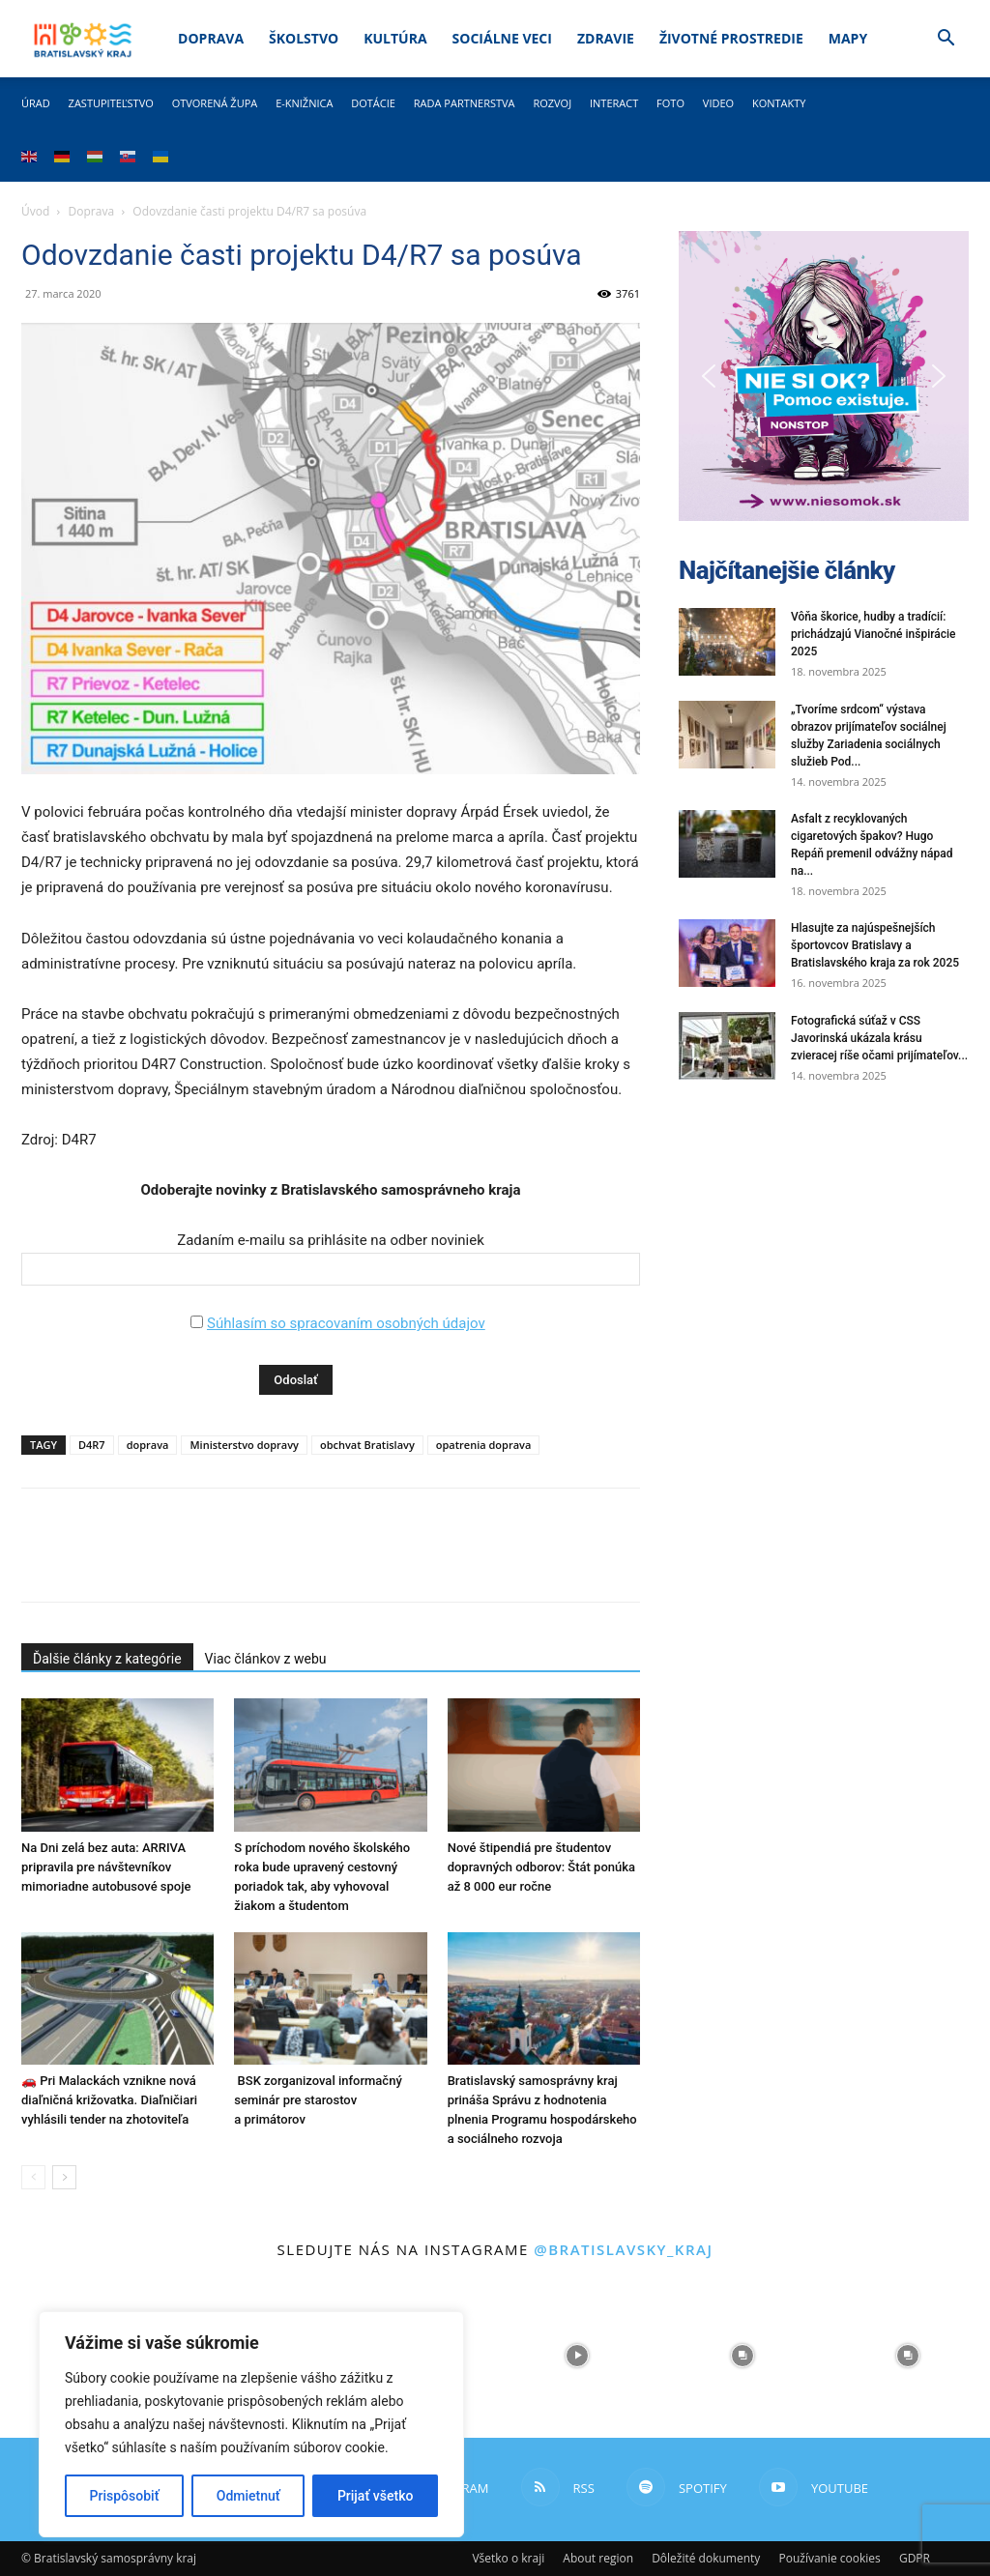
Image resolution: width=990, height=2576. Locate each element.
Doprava (211, 38)
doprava (148, 1444)
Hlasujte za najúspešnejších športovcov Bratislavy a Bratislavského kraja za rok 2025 (875, 945)
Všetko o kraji (508, 2558)
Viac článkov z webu (266, 1658)
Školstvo (303, 38)
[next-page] (64, 2177)
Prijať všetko (375, 2496)
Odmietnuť (248, 2496)
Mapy (848, 38)
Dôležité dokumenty (706, 2558)
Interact (614, 103)
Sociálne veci (502, 38)
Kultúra (395, 38)
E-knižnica (304, 103)
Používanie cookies (829, 2558)
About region (598, 2558)
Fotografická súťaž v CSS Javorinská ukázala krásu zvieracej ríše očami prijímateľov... (879, 1038)
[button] (945, 40)
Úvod (35, 211)
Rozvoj (552, 103)
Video (718, 103)
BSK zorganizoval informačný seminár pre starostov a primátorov (317, 2100)
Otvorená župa (215, 103)
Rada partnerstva (464, 103)
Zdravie (605, 38)
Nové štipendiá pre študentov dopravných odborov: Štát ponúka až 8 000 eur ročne (541, 1867)
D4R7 (91, 1444)
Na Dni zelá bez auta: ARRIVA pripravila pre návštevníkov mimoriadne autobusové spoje (105, 1867)
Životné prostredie (731, 38)
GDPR (914, 2558)
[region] (251, 2424)
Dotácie (373, 103)
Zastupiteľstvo (111, 103)
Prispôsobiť (125, 2496)
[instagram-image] (577, 2356)
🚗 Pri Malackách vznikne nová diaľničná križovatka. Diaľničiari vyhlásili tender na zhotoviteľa (109, 2100)
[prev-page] (33, 2177)
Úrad (35, 103)
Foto (670, 103)
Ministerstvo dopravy (244, 1444)
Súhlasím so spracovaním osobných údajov (346, 1323)
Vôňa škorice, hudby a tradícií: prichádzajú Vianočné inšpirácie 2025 (873, 634)
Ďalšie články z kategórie (107, 1658)
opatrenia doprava (483, 1444)
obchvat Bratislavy (367, 1444)
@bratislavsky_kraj (623, 2249)
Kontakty (779, 103)
